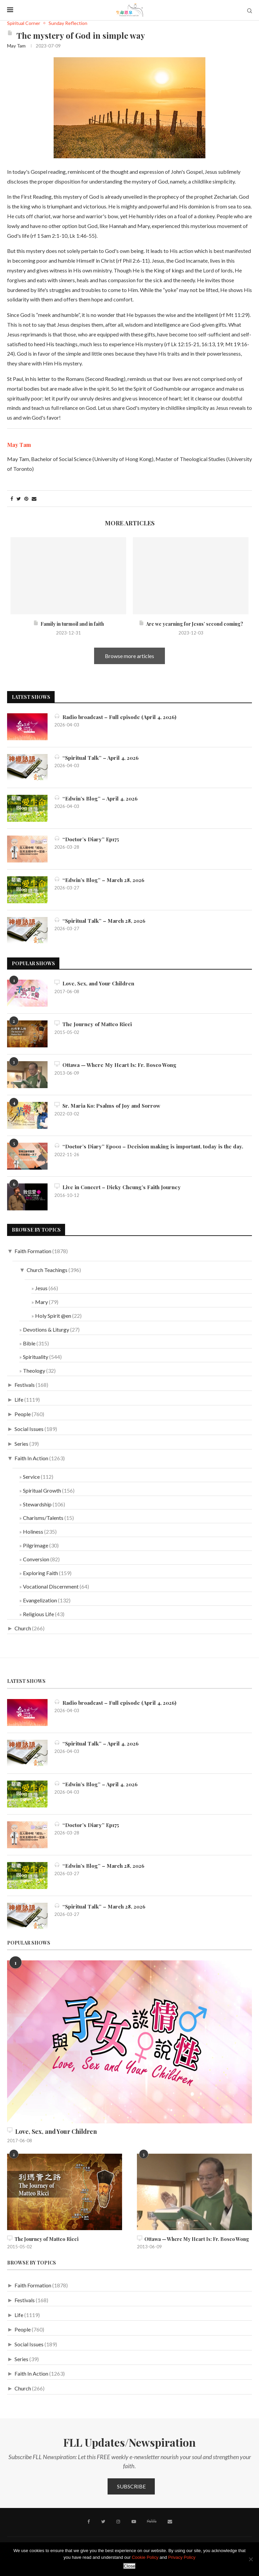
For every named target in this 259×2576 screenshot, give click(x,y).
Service (31, 1476)
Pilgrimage (35, 1545)
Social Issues (29, 1429)
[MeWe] (151, 2522)
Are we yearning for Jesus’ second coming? (191, 624)
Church (23, 1628)
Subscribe (131, 2486)
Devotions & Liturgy (46, 1329)
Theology (34, 1370)
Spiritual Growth (42, 1490)
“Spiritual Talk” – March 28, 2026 (101, 920)
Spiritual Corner (23, 23)
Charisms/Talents (43, 1517)
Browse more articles (129, 656)
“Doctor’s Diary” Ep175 (87, 839)
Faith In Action (31, 1458)
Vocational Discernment (51, 1586)
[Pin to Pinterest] (26, 498)
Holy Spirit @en (53, 1315)
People (23, 1414)
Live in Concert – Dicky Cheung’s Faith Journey (119, 1187)
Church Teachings (47, 1270)
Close (129, 2566)
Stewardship (37, 1504)
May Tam (16, 45)
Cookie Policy (145, 2557)
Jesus (41, 1288)
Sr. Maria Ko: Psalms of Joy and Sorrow (109, 1105)
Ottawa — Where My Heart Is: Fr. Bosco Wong (117, 1064)
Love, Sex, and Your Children (95, 983)
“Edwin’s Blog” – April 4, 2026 (97, 798)
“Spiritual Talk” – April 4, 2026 (97, 757)
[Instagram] (118, 2521)
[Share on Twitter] (19, 498)
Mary (41, 1302)
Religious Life (38, 1614)
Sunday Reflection (68, 23)
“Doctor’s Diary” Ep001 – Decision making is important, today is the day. (152, 1146)
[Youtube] (133, 2521)
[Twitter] (104, 2521)
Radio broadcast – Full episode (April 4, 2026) (117, 716)
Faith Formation (33, 1251)
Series (21, 1443)
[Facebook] (89, 2521)
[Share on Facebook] (11, 498)
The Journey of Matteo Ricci (94, 1024)
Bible (29, 1343)
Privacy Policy (182, 2557)
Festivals (25, 1384)
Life (19, 1399)
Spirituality (35, 1357)
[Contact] (169, 2521)
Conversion (36, 1559)
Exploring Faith (40, 1573)
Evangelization (40, 1600)
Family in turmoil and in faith (68, 624)
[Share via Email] (34, 498)
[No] (250, 2559)
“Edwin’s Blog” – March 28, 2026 (101, 879)
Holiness (33, 1531)
